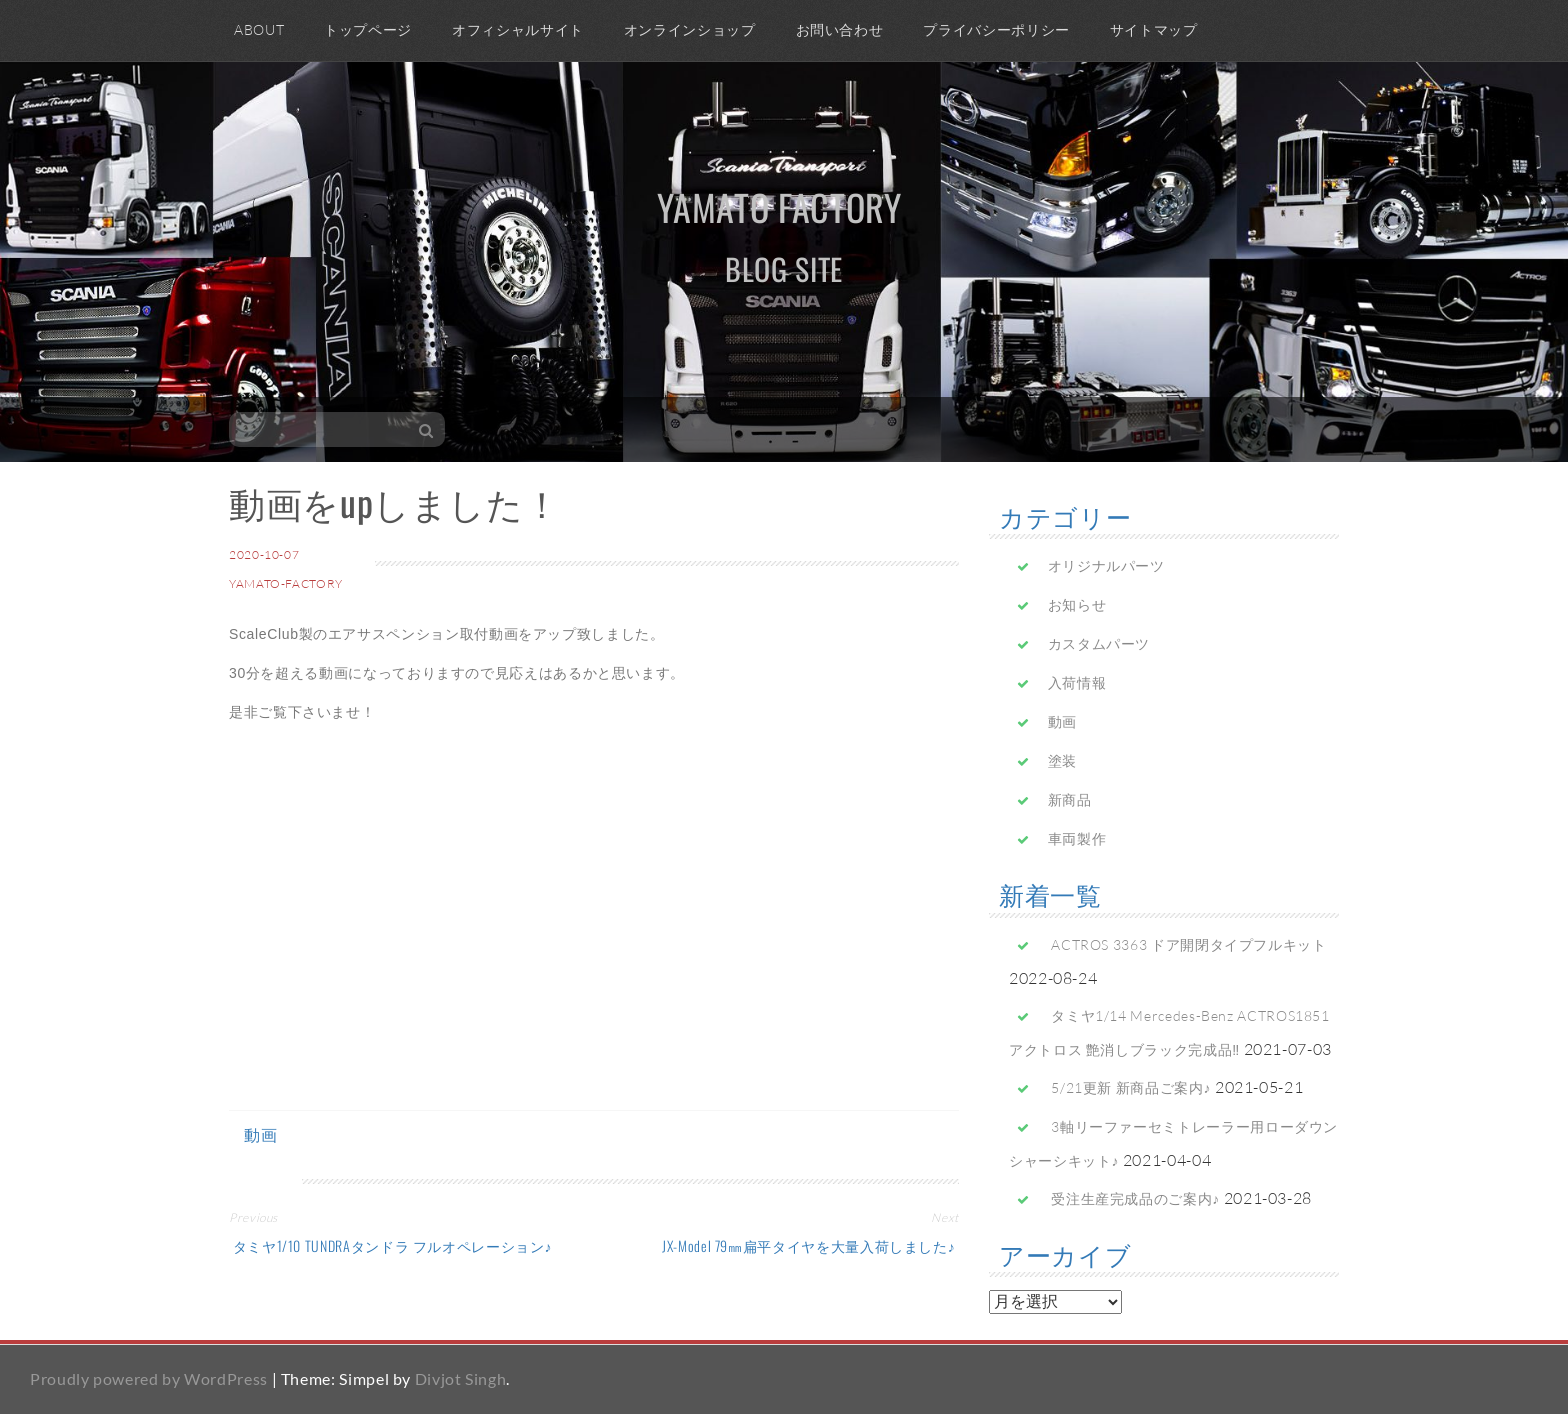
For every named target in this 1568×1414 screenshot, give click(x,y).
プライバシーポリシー (996, 29)
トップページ (368, 29)
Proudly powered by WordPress (149, 1378)
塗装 (1062, 760)
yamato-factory (286, 583)
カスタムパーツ (1099, 643)
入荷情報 (1077, 682)
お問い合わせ (840, 29)
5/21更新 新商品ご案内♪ (1131, 1087)
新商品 (1070, 799)
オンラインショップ (690, 29)
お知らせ (1077, 604)
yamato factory (779, 206)
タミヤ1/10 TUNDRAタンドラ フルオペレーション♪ (390, 1245)
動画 (260, 1135)
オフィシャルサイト (518, 29)
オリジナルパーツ (1106, 565)
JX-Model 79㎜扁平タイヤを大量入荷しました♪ (810, 1245)
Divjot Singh (461, 1378)
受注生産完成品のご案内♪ (1135, 1198)
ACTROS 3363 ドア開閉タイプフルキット (1188, 944)
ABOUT (259, 29)
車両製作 (1077, 838)
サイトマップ (1154, 29)
